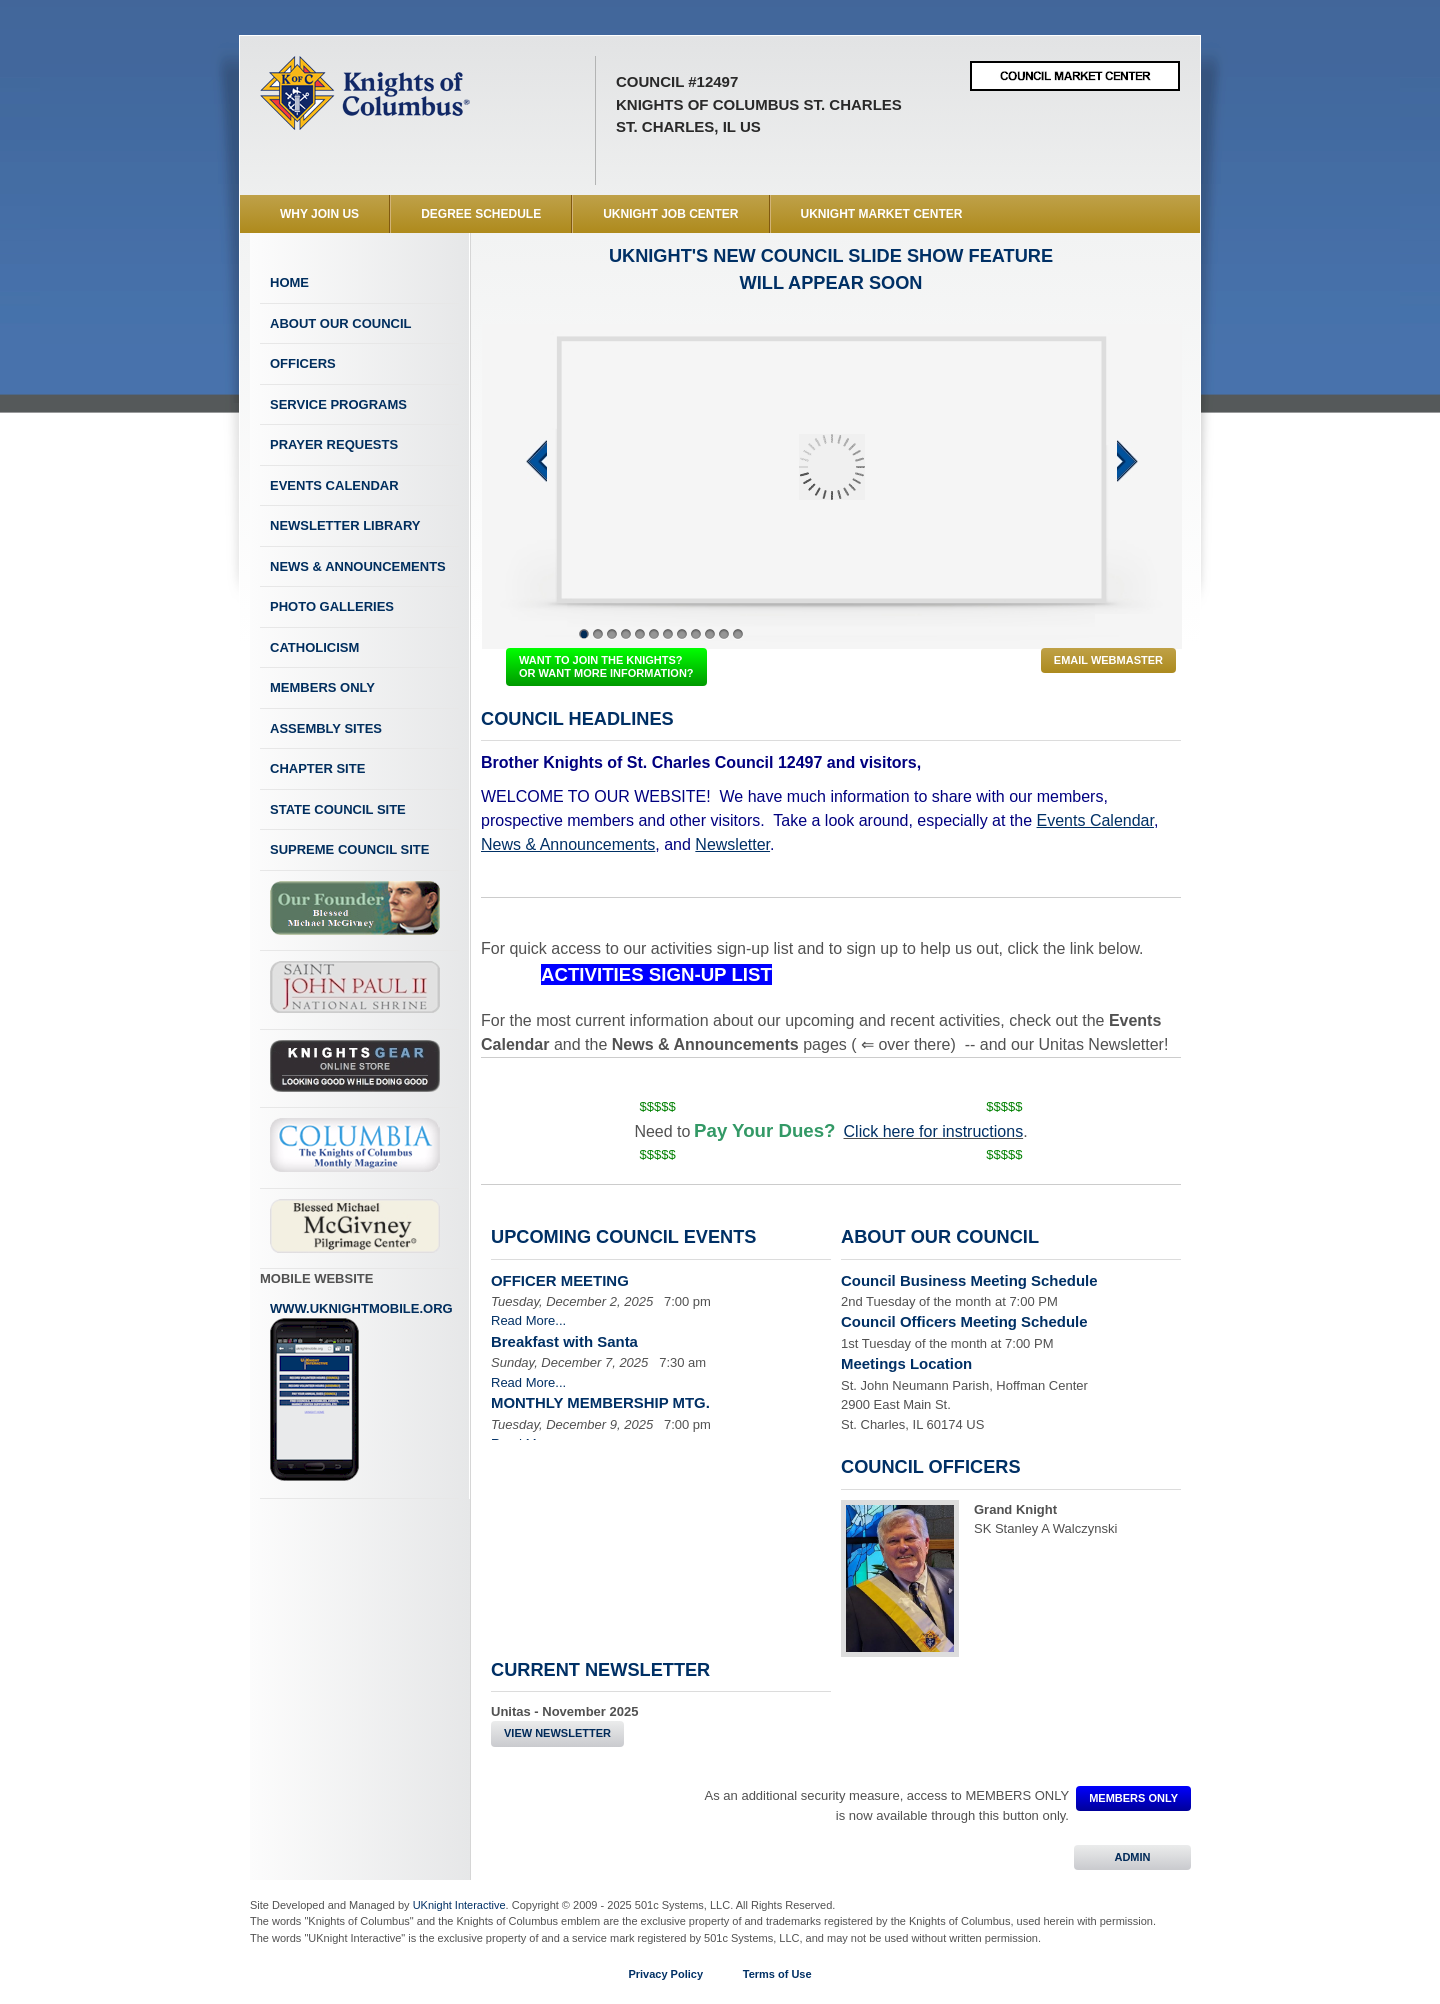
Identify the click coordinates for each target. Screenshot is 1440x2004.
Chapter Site (317, 768)
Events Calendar (334, 485)
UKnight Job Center (670, 214)
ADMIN (1132, 1857)
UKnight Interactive (459, 1905)
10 (710, 634)
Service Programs (338, 404)
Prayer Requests (334, 444)
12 (738, 634)
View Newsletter (557, 1733)
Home (289, 282)
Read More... (528, 1320)
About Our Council (341, 323)
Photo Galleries (332, 606)
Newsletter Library (345, 525)
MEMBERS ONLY (1133, 1798)
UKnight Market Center (882, 214)
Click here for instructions (934, 1131)
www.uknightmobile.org (361, 1392)
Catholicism (314, 647)
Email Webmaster (1108, 660)
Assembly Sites (326, 728)
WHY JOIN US (319, 214)
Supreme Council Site (349, 849)
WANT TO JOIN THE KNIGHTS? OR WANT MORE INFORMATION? (606, 666)
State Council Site (338, 809)
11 (724, 634)
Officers (303, 363)
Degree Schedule (481, 214)
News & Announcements (358, 566)
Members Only (322, 687)
